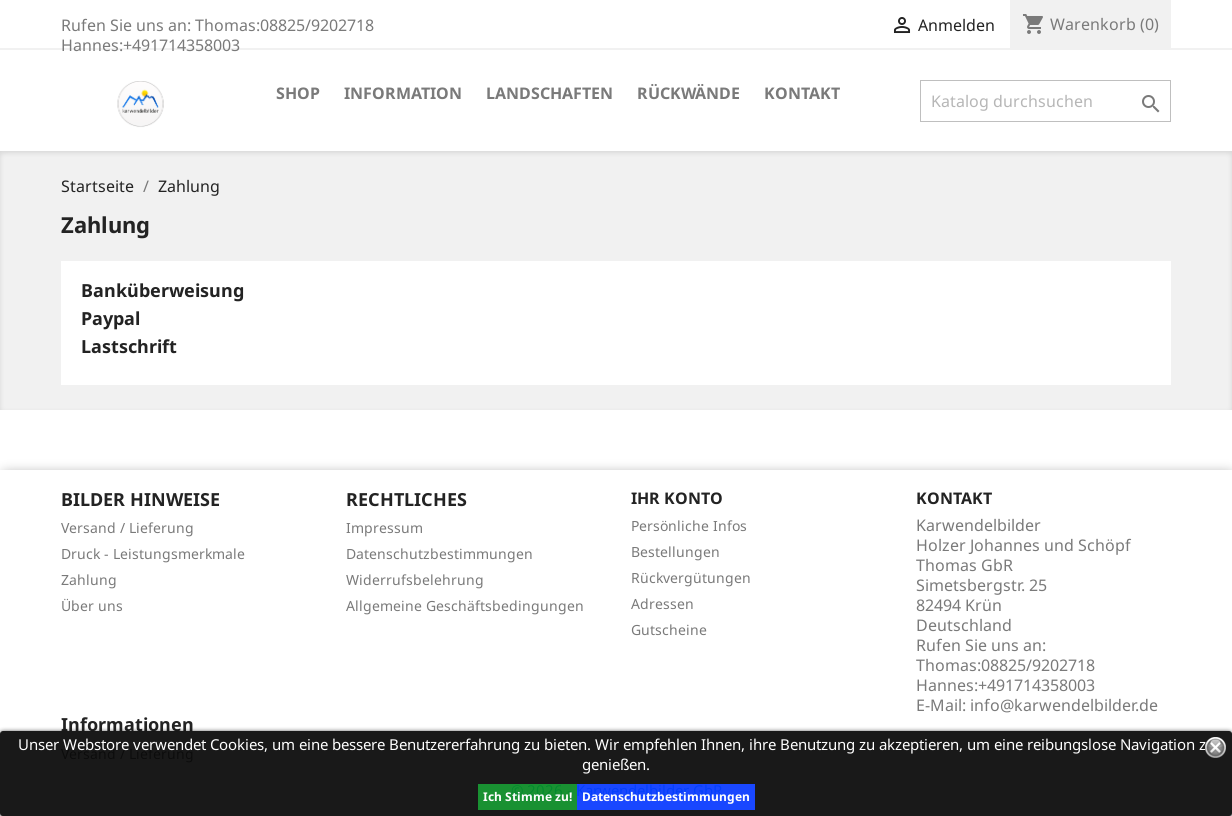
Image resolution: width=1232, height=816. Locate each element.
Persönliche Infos (689, 525)
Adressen (662, 603)
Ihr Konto (677, 498)
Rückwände (688, 93)
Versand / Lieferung (127, 527)
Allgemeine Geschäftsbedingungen (465, 605)
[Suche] (1045, 101)
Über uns (92, 605)
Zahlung (89, 579)
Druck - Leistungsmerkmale (153, 553)
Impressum (384, 527)
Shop (298, 93)
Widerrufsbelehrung (415, 579)
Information (403, 93)
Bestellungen (675, 551)
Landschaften (549, 93)
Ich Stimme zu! (527, 796)
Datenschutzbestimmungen (666, 796)
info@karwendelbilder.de (1064, 705)
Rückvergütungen (691, 577)
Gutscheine (669, 629)
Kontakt (802, 93)
